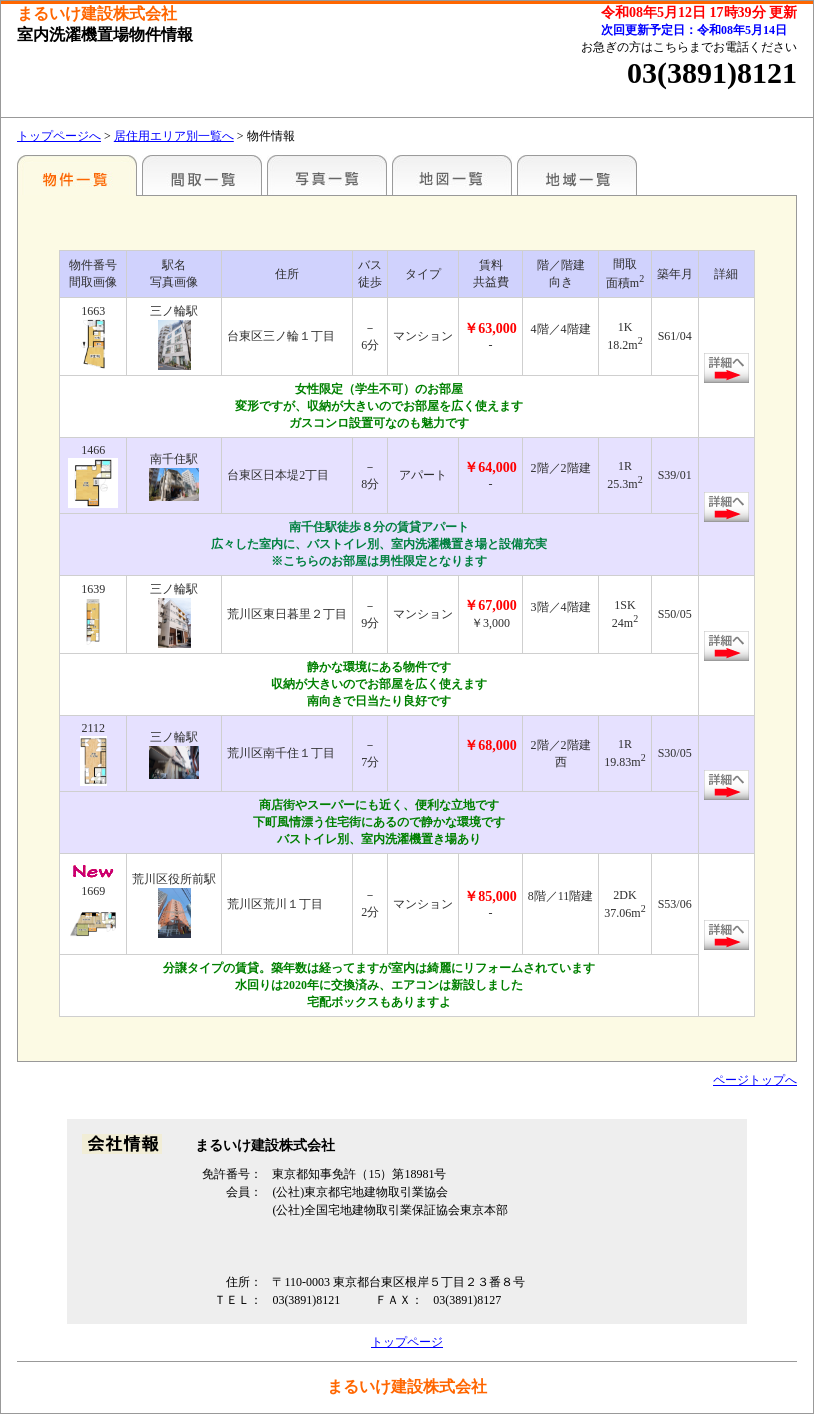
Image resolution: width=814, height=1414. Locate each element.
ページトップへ (755, 1080)
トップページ (407, 1342)
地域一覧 (577, 175)
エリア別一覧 (77, 175)
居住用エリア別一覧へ (174, 136)
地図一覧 (452, 175)
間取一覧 (202, 175)
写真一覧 (327, 175)
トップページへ (59, 136)
